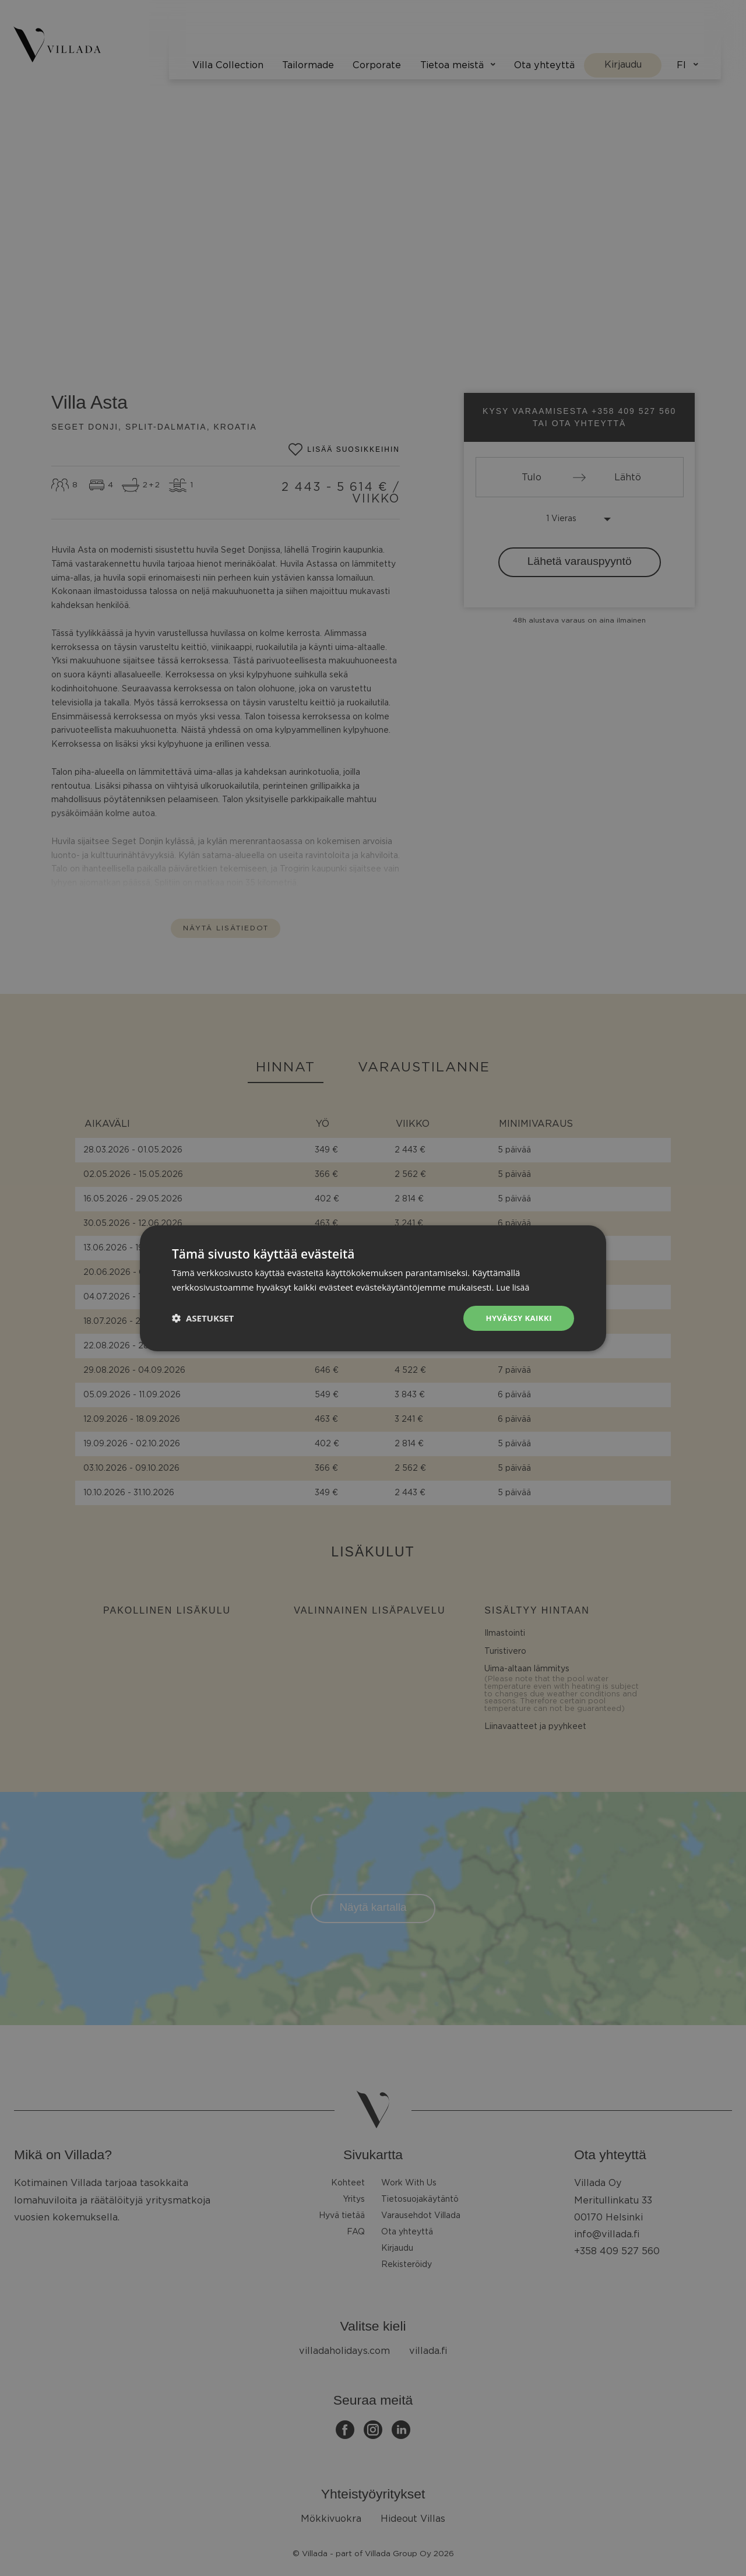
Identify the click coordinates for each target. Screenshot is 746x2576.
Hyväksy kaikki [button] (517, 1317)
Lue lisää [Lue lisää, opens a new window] (514, 1286)
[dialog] (373, 1288)
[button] (203, 1318)
